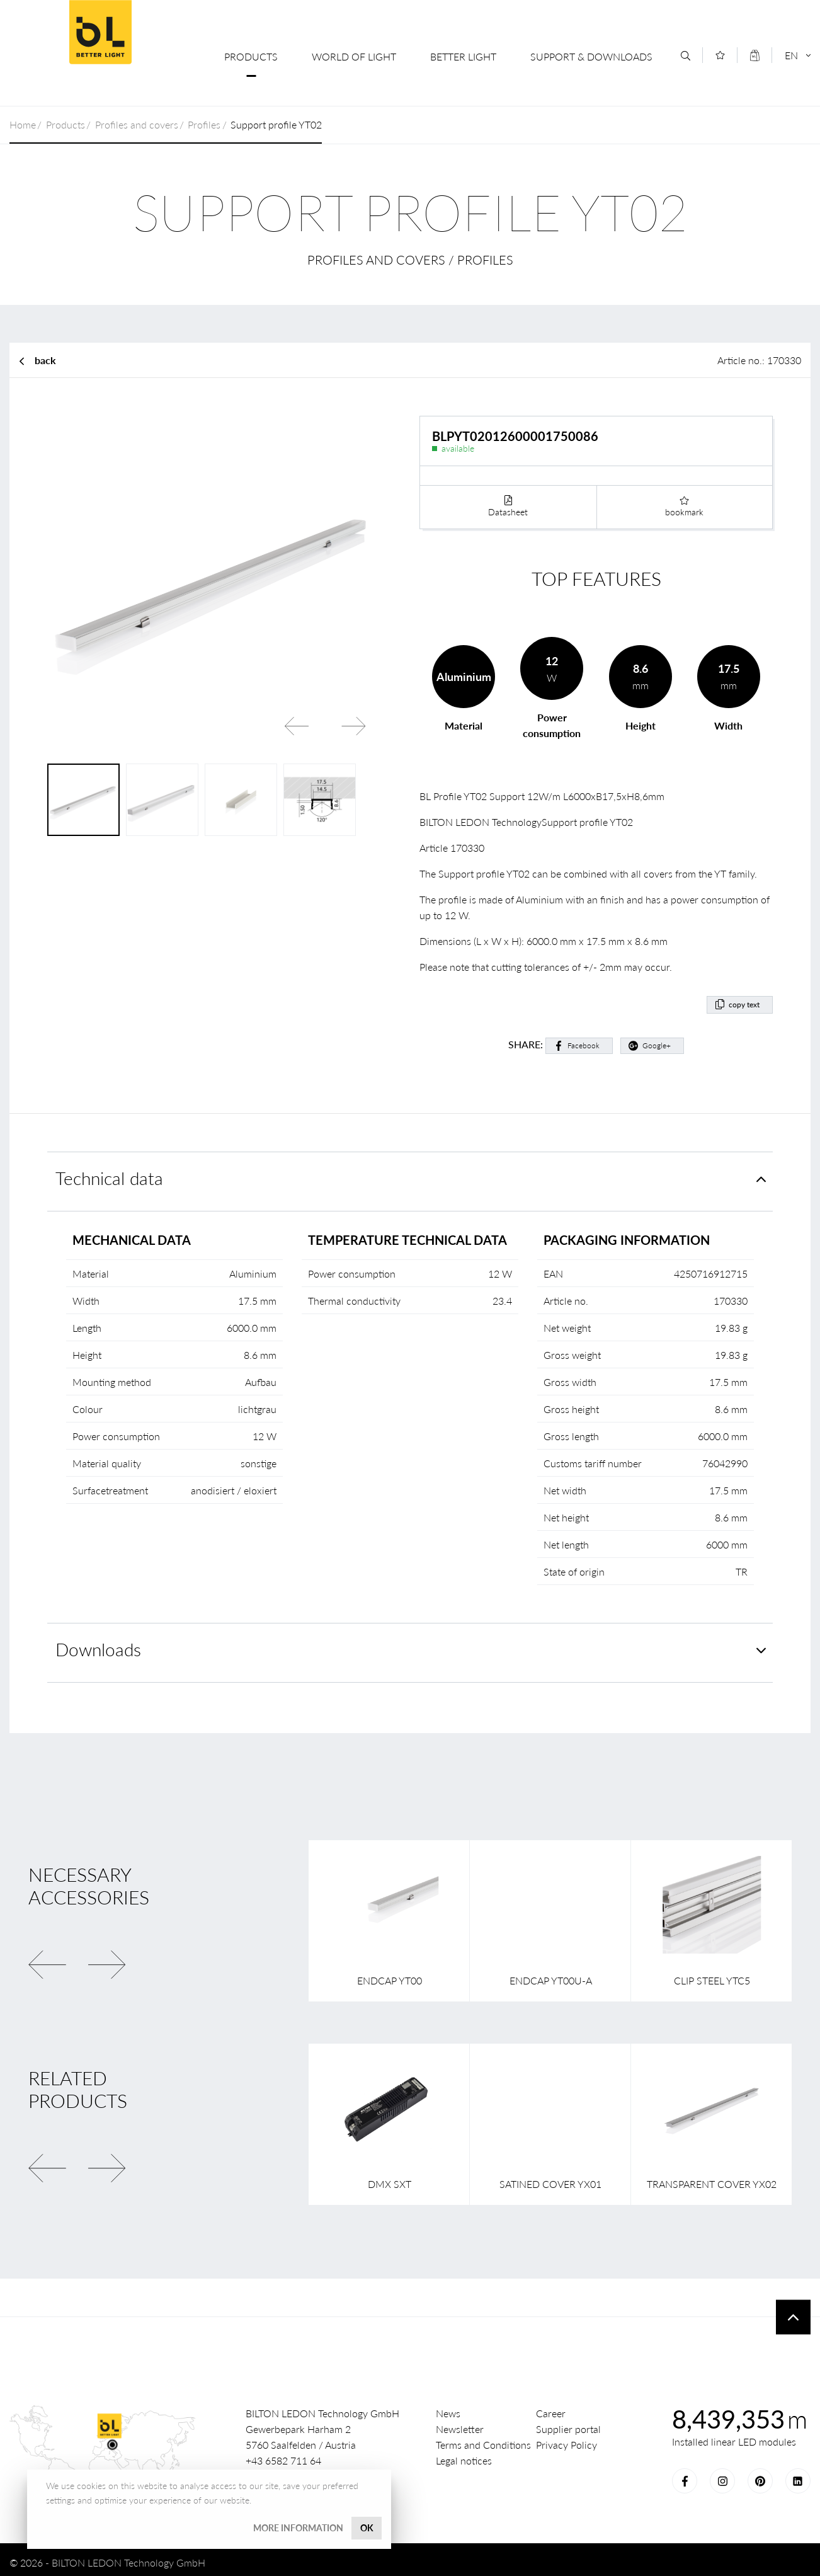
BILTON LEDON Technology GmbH (100, 32)
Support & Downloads (591, 56)
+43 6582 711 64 (283, 2455)
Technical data (109, 1173)
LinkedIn (798, 2475)
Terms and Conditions (483, 2440)
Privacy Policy (566, 2440)
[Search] (686, 55)
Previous (296, 725)
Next (353, 725)
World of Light (354, 56)
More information (298, 2527)
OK (366, 2527)
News (448, 2408)
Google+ (656, 1040)
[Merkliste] (720, 55)
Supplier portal (568, 2424)
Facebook (583, 1040)
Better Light (463, 56)
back (45, 360)
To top (793, 2311)
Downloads (98, 1644)
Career (551, 2408)
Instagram (722, 2475)
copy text (744, 999)
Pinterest (760, 2475)
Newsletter (460, 2424)
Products (251, 56)
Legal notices (464, 2455)
